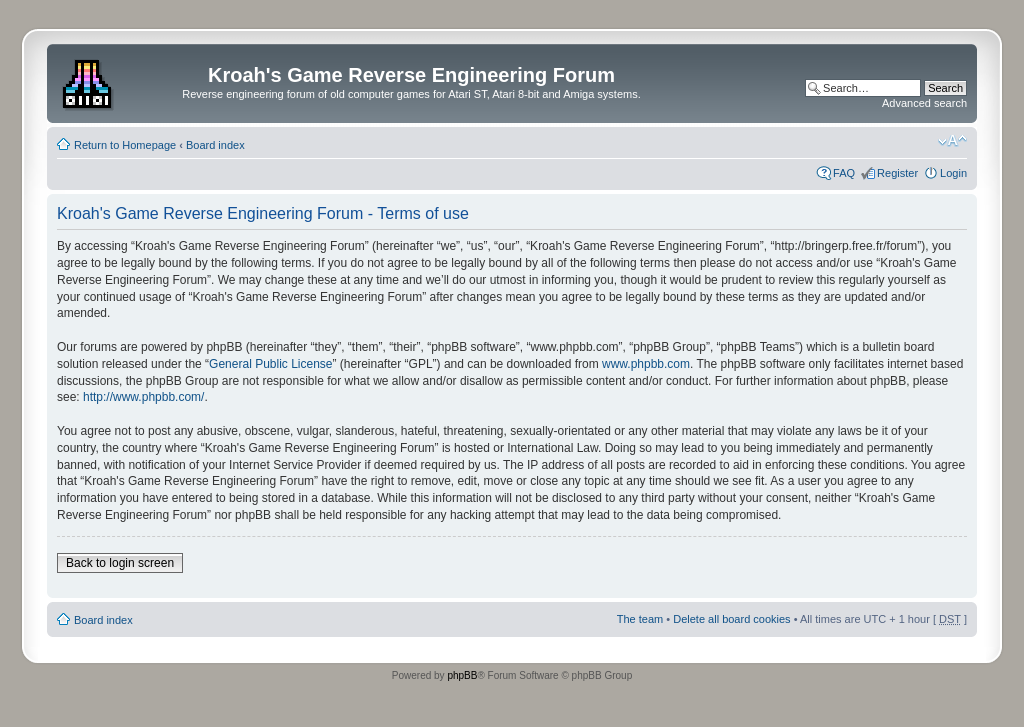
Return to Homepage (125, 145)
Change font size (952, 141)
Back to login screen (120, 563)
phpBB (462, 675)
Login (953, 173)
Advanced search (924, 103)
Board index (215, 145)
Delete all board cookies (731, 619)
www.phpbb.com (646, 364)
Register (897, 173)
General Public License (270, 364)
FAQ (844, 173)
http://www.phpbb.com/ (143, 397)
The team (640, 619)
